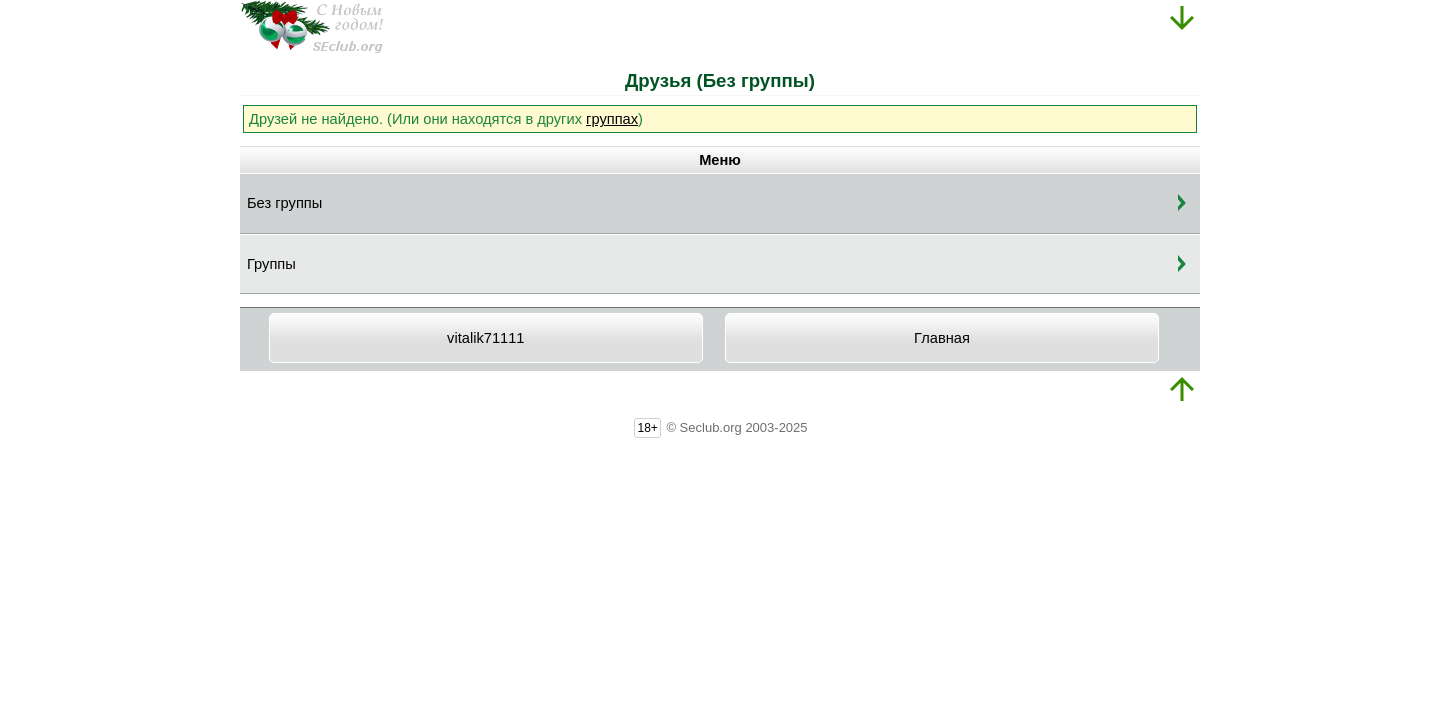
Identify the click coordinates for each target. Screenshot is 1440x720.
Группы (271, 264)
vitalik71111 (485, 338)
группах (612, 119)
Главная (942, 338)
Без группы (284, 203)
